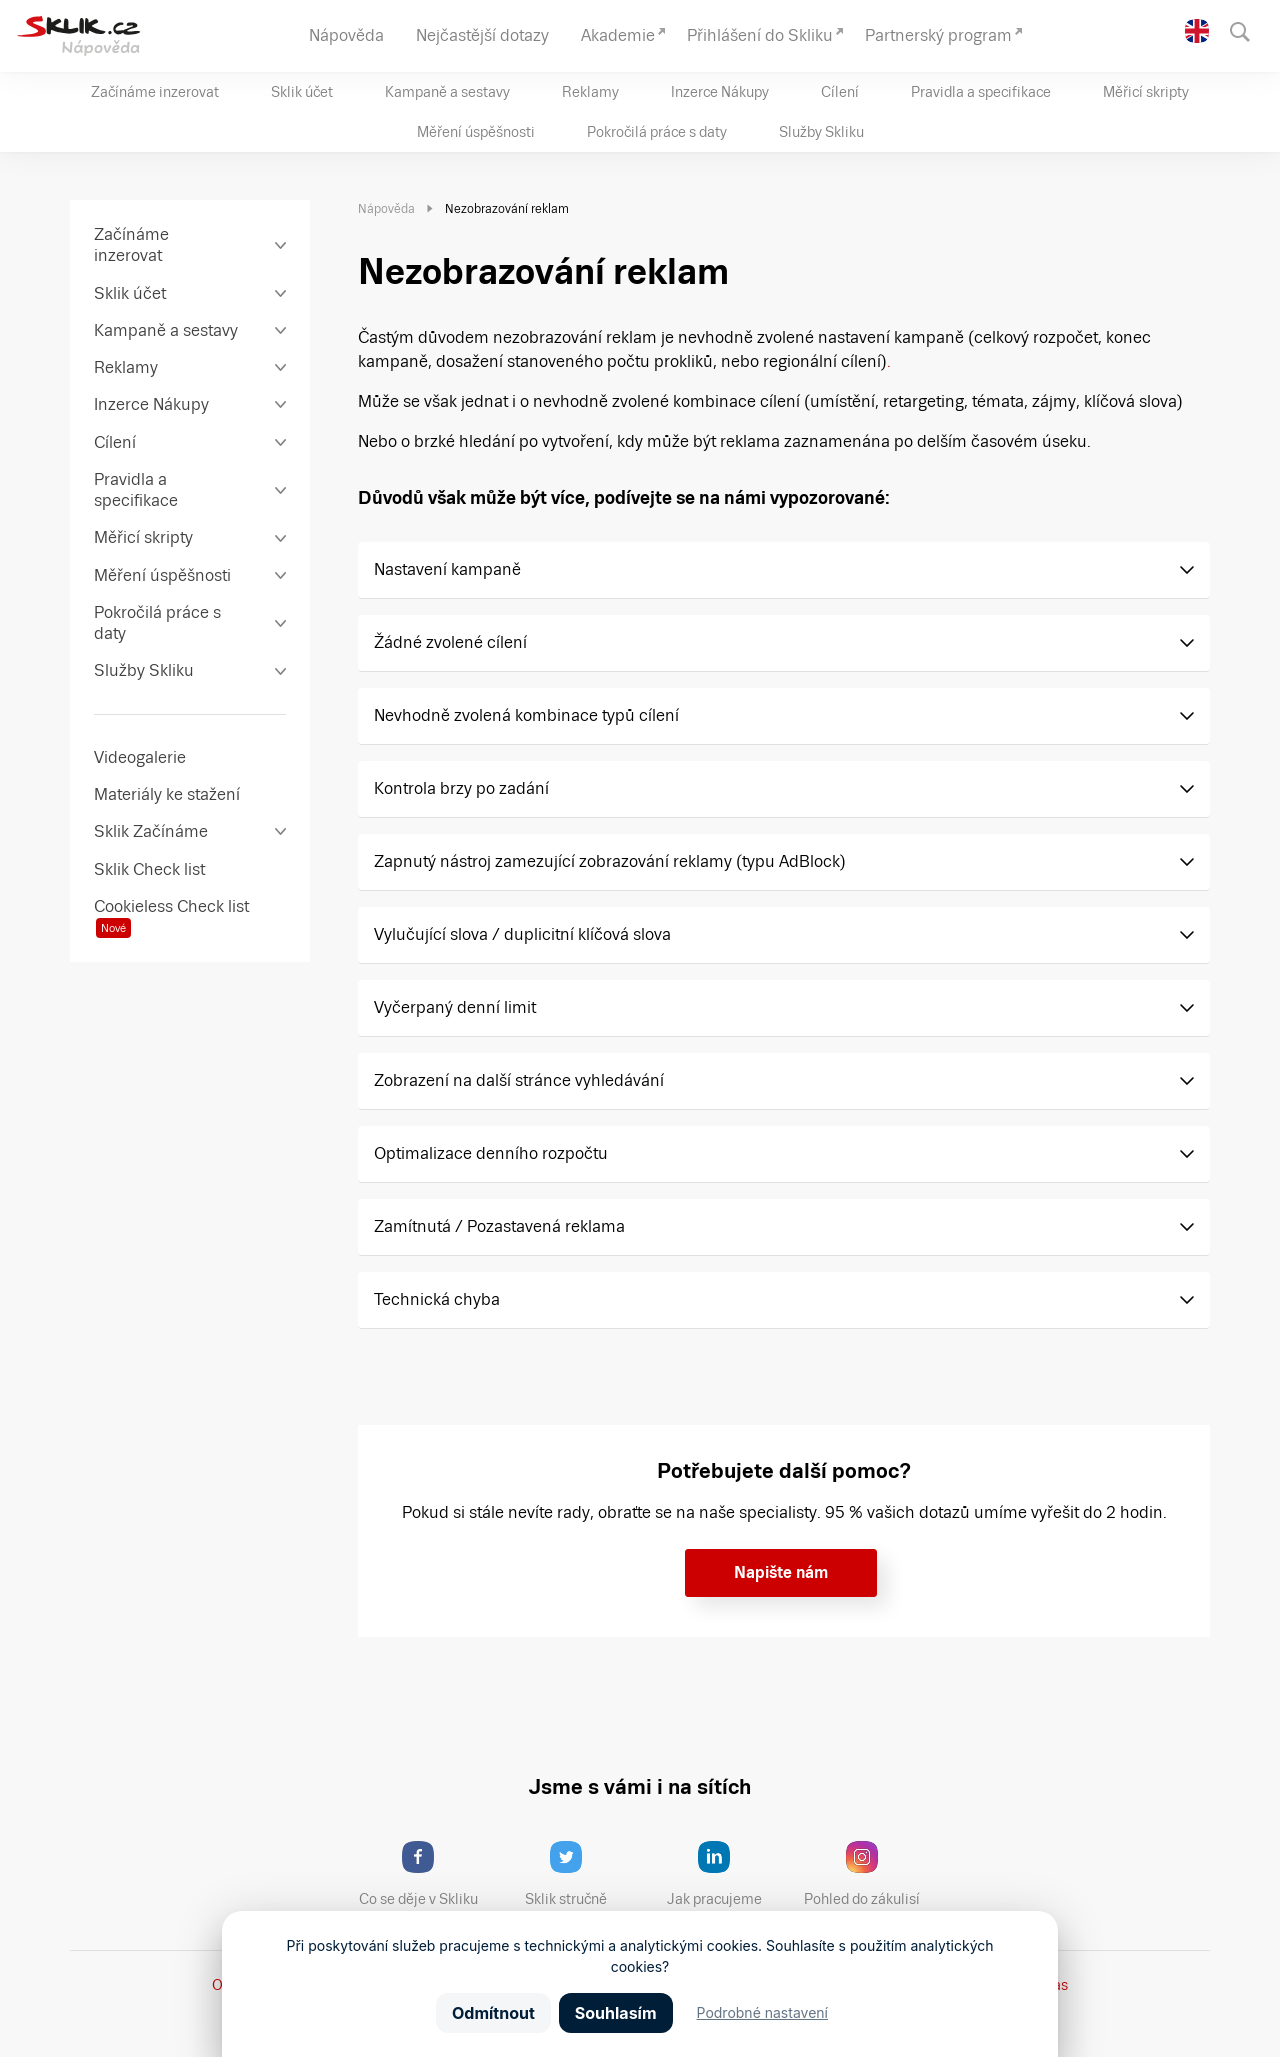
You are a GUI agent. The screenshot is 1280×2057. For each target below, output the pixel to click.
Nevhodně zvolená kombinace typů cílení (526, 715)
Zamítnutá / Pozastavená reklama (499, 1226)
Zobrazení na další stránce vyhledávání (519, 1080)
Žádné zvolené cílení (450, 642)
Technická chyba (437, 1299)
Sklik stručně (581, 1874)
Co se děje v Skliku (425, 1874)
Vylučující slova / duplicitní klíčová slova (522, 934)
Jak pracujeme (727, 1874)
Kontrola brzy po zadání (461, 788)
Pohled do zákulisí (869, 1874)
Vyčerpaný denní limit (455, 1007)
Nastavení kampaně (447, 569)
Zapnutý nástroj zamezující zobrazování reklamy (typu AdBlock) (610, 861)
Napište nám (781, 1572)
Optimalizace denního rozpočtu (491, 1153)
